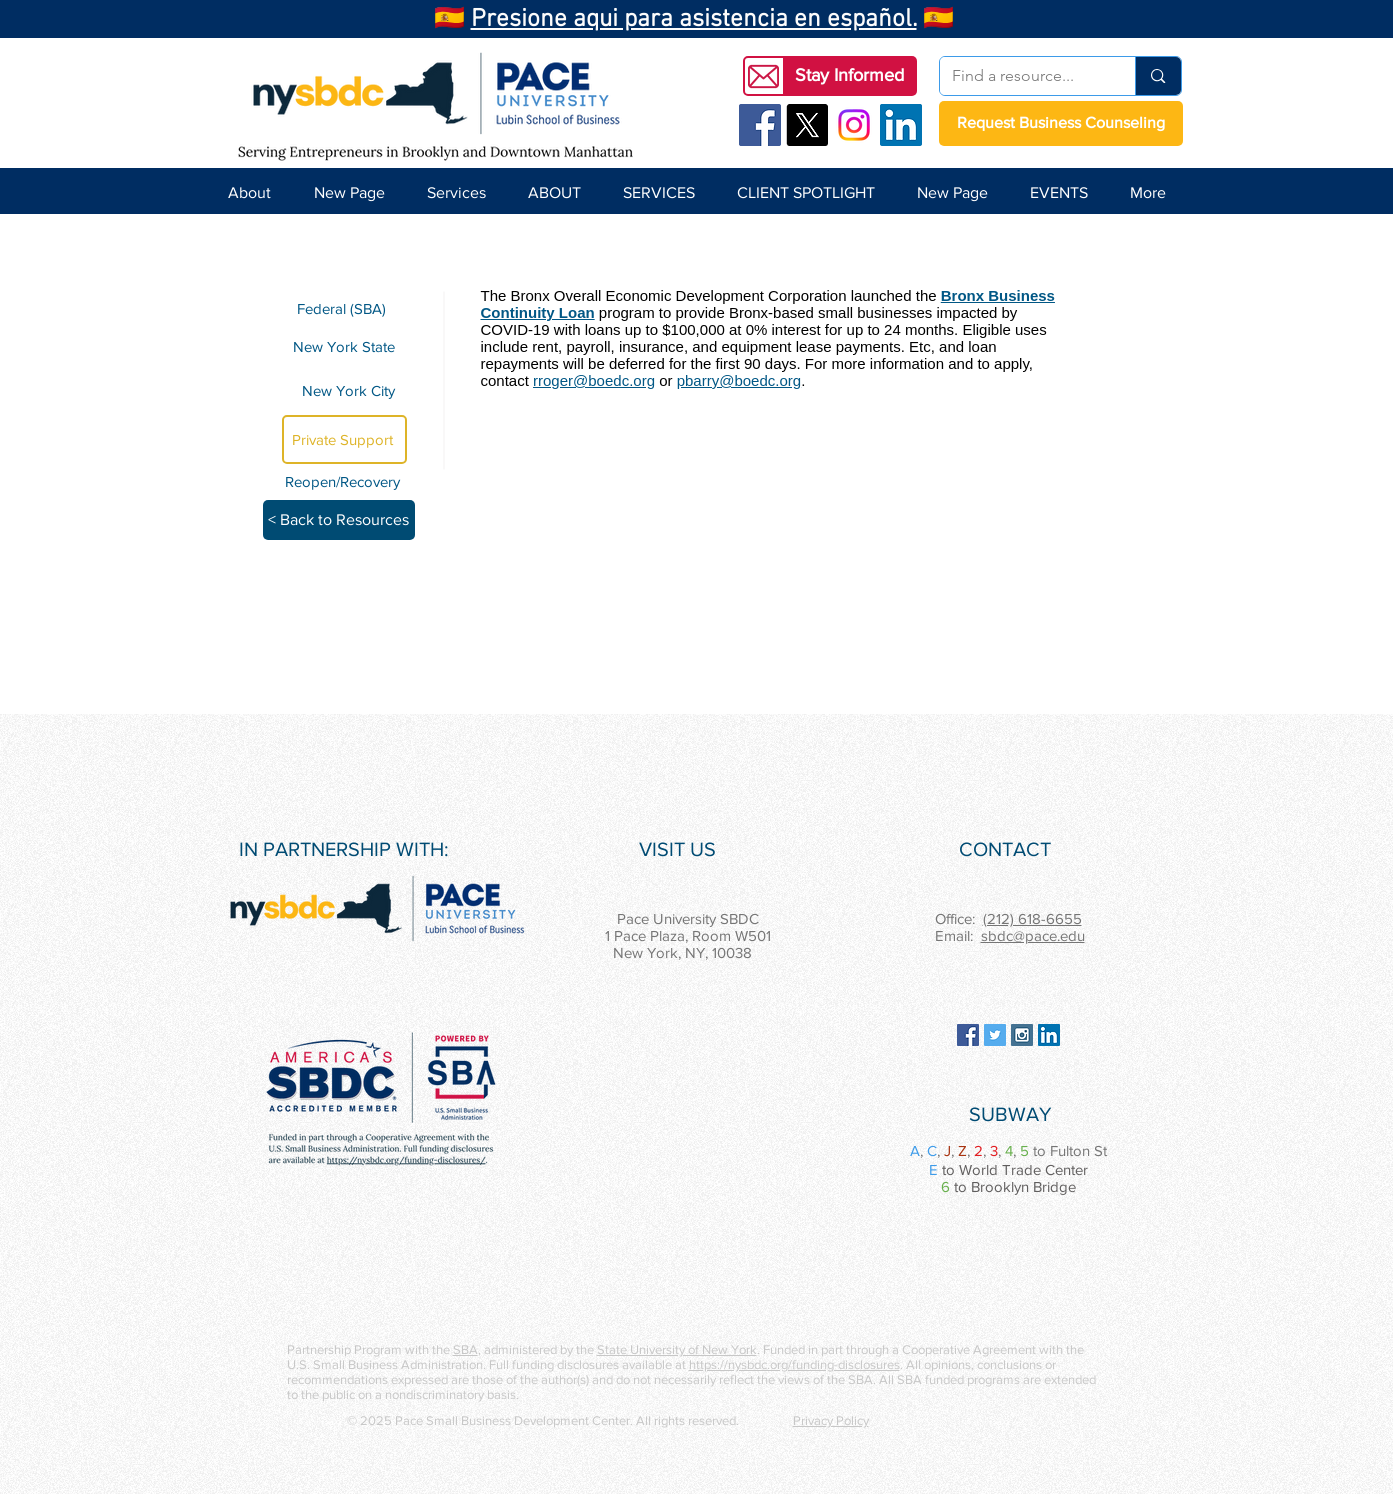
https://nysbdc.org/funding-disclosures (794, 1364)
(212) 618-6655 (1032, 918)
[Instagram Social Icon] (1022, 1035)
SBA (465, 1349)
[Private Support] (344, 439)
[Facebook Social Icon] (760, 125)
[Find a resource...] (1023, 76)
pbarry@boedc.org (739, 380)
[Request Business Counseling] (1061, 123)
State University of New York (677, 1349)
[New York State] (344, 346)
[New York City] (344, 390)
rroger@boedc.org (594, 380)
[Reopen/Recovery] (346, 481)
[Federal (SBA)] (344, 308)
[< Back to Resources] (339, 520)
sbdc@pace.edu (1033, 935)
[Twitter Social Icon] (995, 1035)
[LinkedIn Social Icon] (901, 125)
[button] (850, 76)
